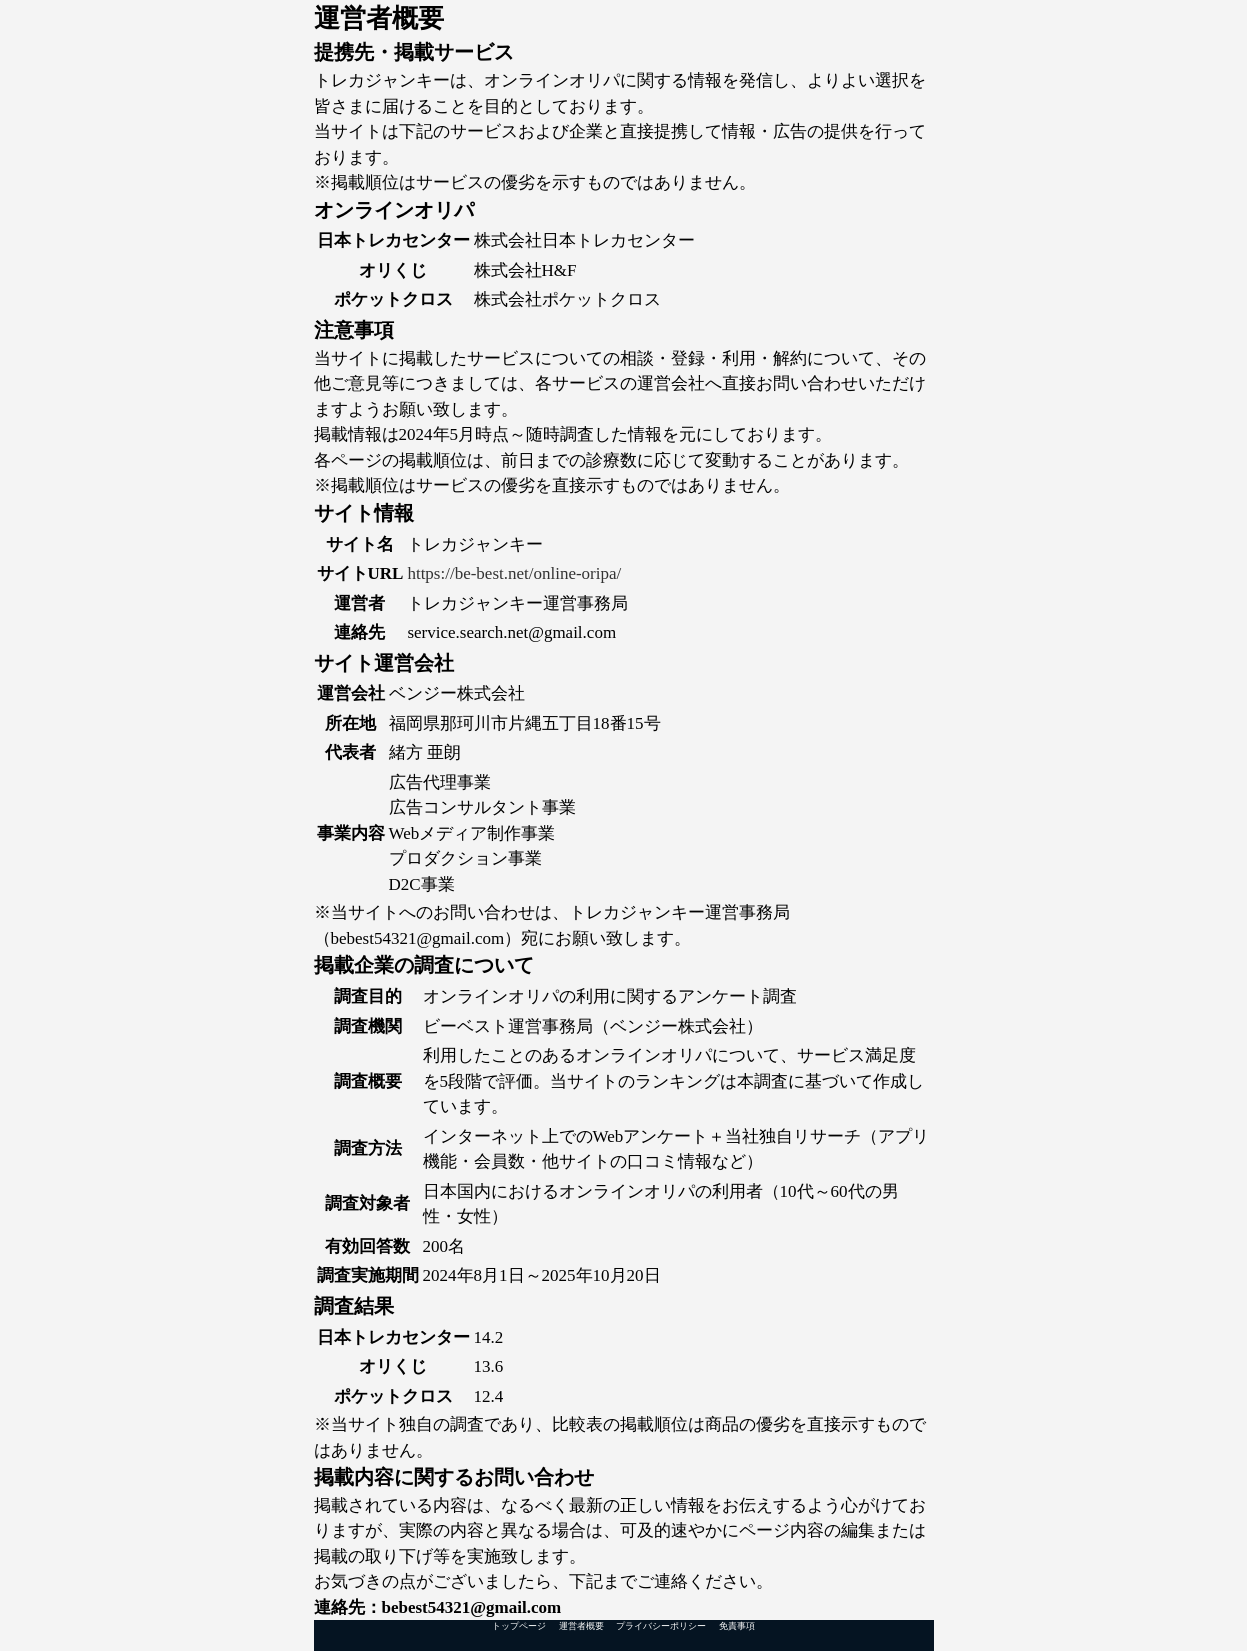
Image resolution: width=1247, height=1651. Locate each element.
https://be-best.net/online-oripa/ (514, 573)
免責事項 (737, 1626)
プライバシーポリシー (661, 1626)
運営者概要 (581, 1626)
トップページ (519, 1626)
